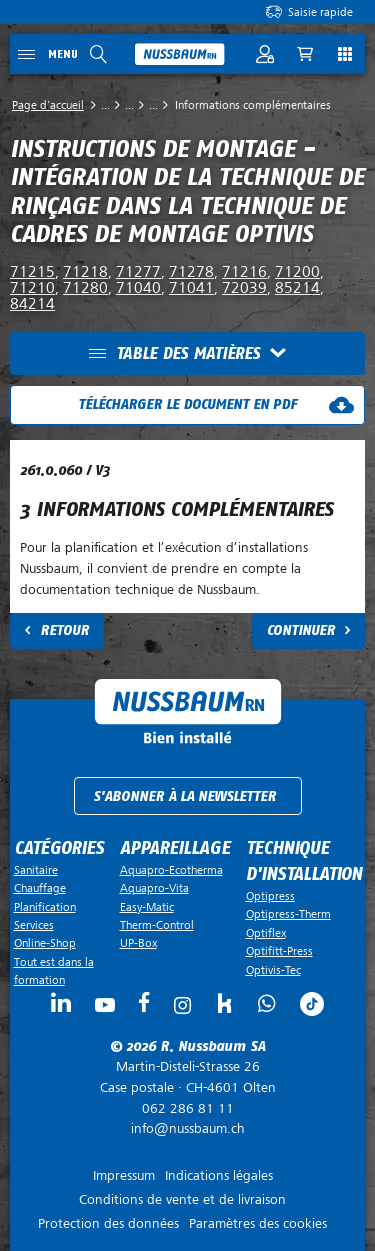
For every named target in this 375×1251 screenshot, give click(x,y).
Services (34, 925)
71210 (32, 288)
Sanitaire (36, 870)
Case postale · (187, 1077)
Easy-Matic (147, 907)
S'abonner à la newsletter (184, 796)
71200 (297, 272)
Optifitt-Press (279, 951)
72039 (244, 288)
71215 (32, 272)
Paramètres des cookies (258, 1223)
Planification (45, 907)
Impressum (124, 1175)
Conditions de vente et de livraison (182, 1199)
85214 (297, 288)
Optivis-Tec (273, 970)
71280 (85, 288)
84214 (32, 304)
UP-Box (138, 943)
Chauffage (40, 888)
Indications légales (219, 1175)
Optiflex (266, 933)
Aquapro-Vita (154, 888)
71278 (191, 272)
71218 (85, 272)
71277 (138, 272)
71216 (244, 272)
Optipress (270, 896)
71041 (191, 288)
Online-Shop (45, 943)
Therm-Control (157, 925)
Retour (64, 630)
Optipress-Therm (288, 914)
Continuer (301, 630)
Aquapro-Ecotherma (171, 870)
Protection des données (108, 1223)
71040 (138, 288)
